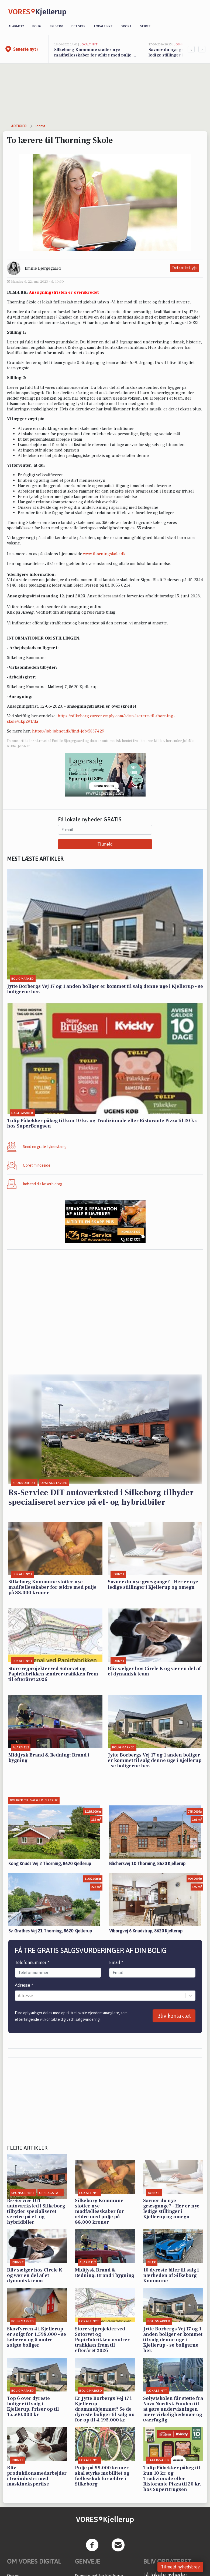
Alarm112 (16, 26)
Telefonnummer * (32, 1962)
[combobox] (18, 1995)
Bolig (36, 26)
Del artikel (184, 268)
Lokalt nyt (103, 26)
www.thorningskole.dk (104, 554)
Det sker (78, 26)
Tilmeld (105, 844)
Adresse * (24, 1985)
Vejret (145, 26)
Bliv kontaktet (174, 2016)
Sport (126, 26)
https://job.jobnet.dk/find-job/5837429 (68, 731)
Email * (116, 1962)
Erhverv (56, 26)
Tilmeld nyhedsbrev (180, 2566)
